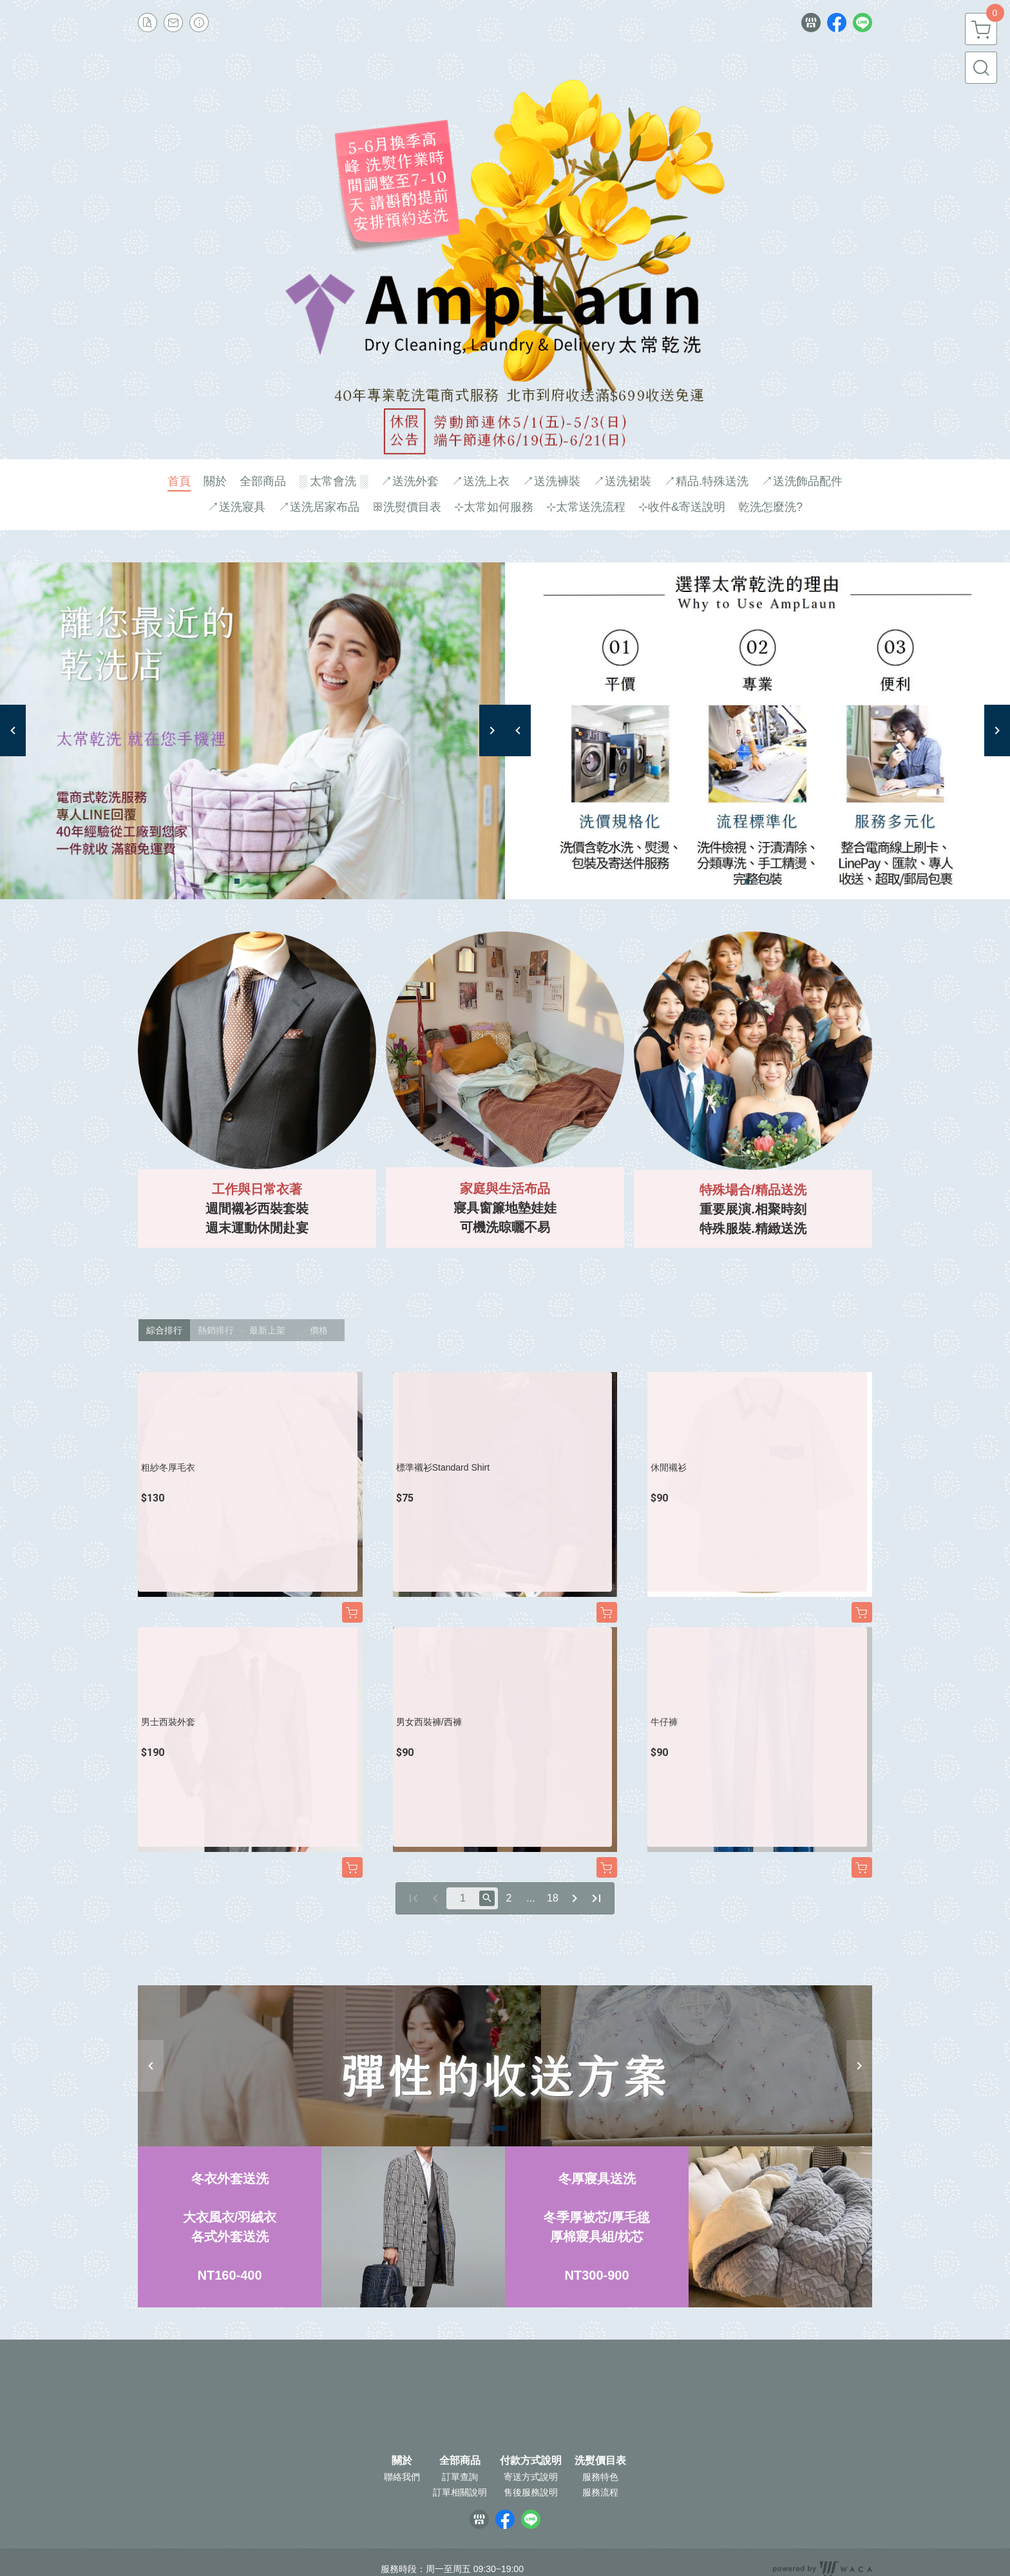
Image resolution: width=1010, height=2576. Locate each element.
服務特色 (600, 2476)
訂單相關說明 (460, 2492)
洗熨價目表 (600, 2461)
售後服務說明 (531, 2492)
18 (552, 1898)
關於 (402, 2461)
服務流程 (600, 2492)
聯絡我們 (402, 2476)
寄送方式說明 (531, 2476)
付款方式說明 (531, 2461)
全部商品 (460, 2461)
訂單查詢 (460, 2476)
